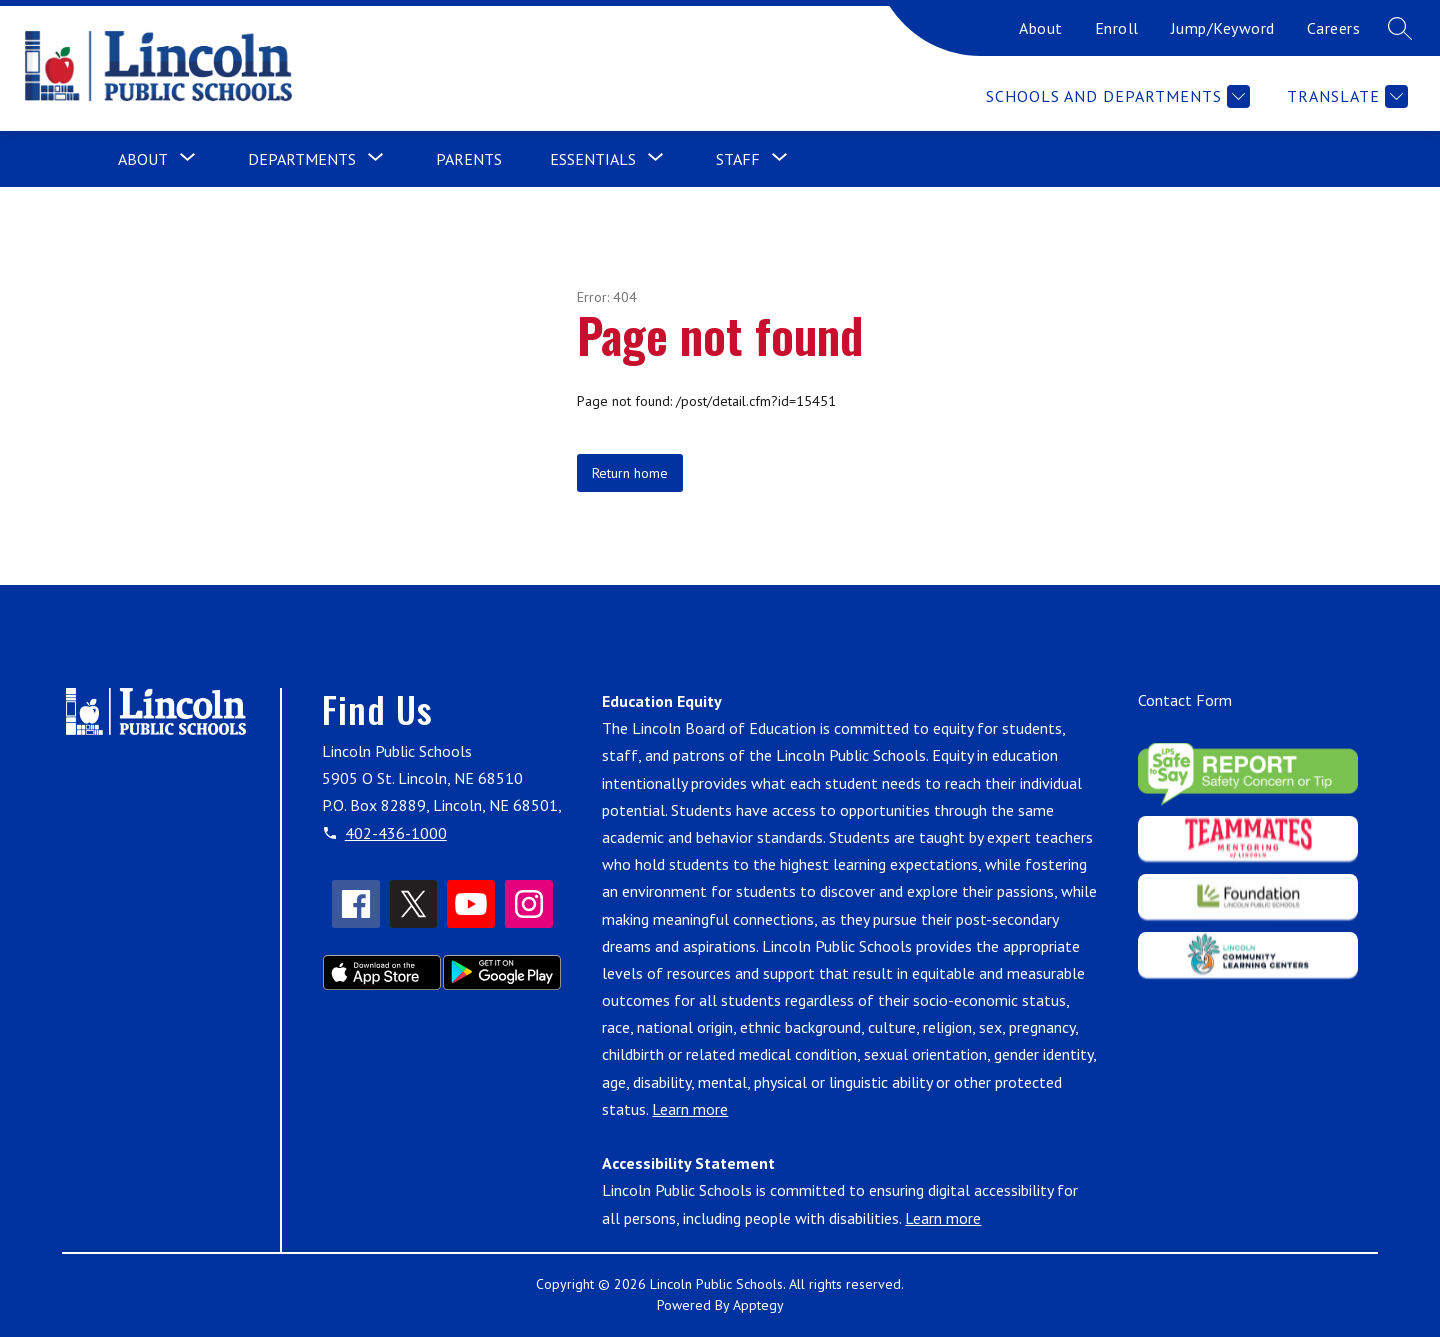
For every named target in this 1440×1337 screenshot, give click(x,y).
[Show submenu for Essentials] (593, 159)
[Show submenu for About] (143, 159)
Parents (469, 159)
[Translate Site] (1345, 96)
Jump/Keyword (1223, 28)
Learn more (690, 1109)
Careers (1334, 28)
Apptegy (758, 1305)
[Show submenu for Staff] (738, 159)
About (1041, 28)
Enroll (1117, 28)
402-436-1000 (396, 833)
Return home (630, 473)
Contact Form (1185, 700)
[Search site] (1400, 28)
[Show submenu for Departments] (302, 159)
